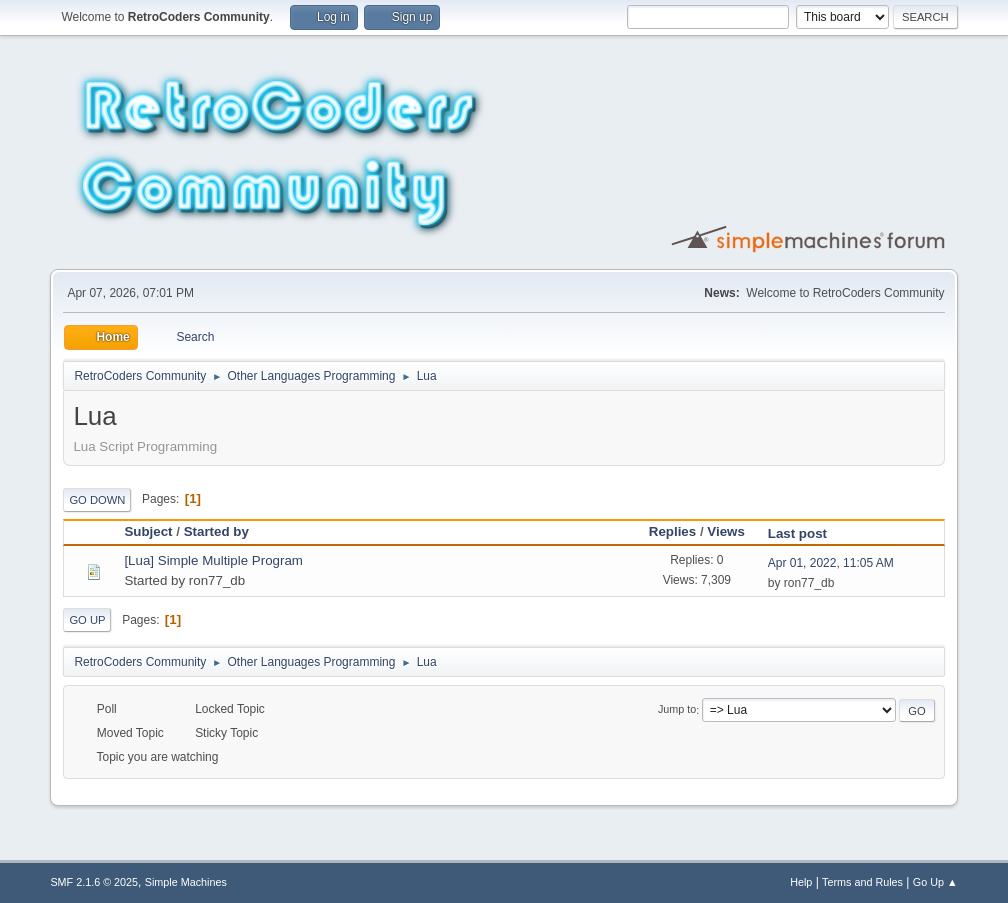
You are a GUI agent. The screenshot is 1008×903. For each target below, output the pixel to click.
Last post (797, 533)
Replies (672, 531)
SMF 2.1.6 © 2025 (94, 882)
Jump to (677, 710)
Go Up (87, 620)
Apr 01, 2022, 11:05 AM (831, 563)
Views (726, 531)
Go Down (97, 500)
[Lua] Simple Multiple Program (213, 560)
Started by (225, 531)
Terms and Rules (862, 882)
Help (801, 882)
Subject (148, 531)
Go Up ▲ (935, 882)
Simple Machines (186, 882)
